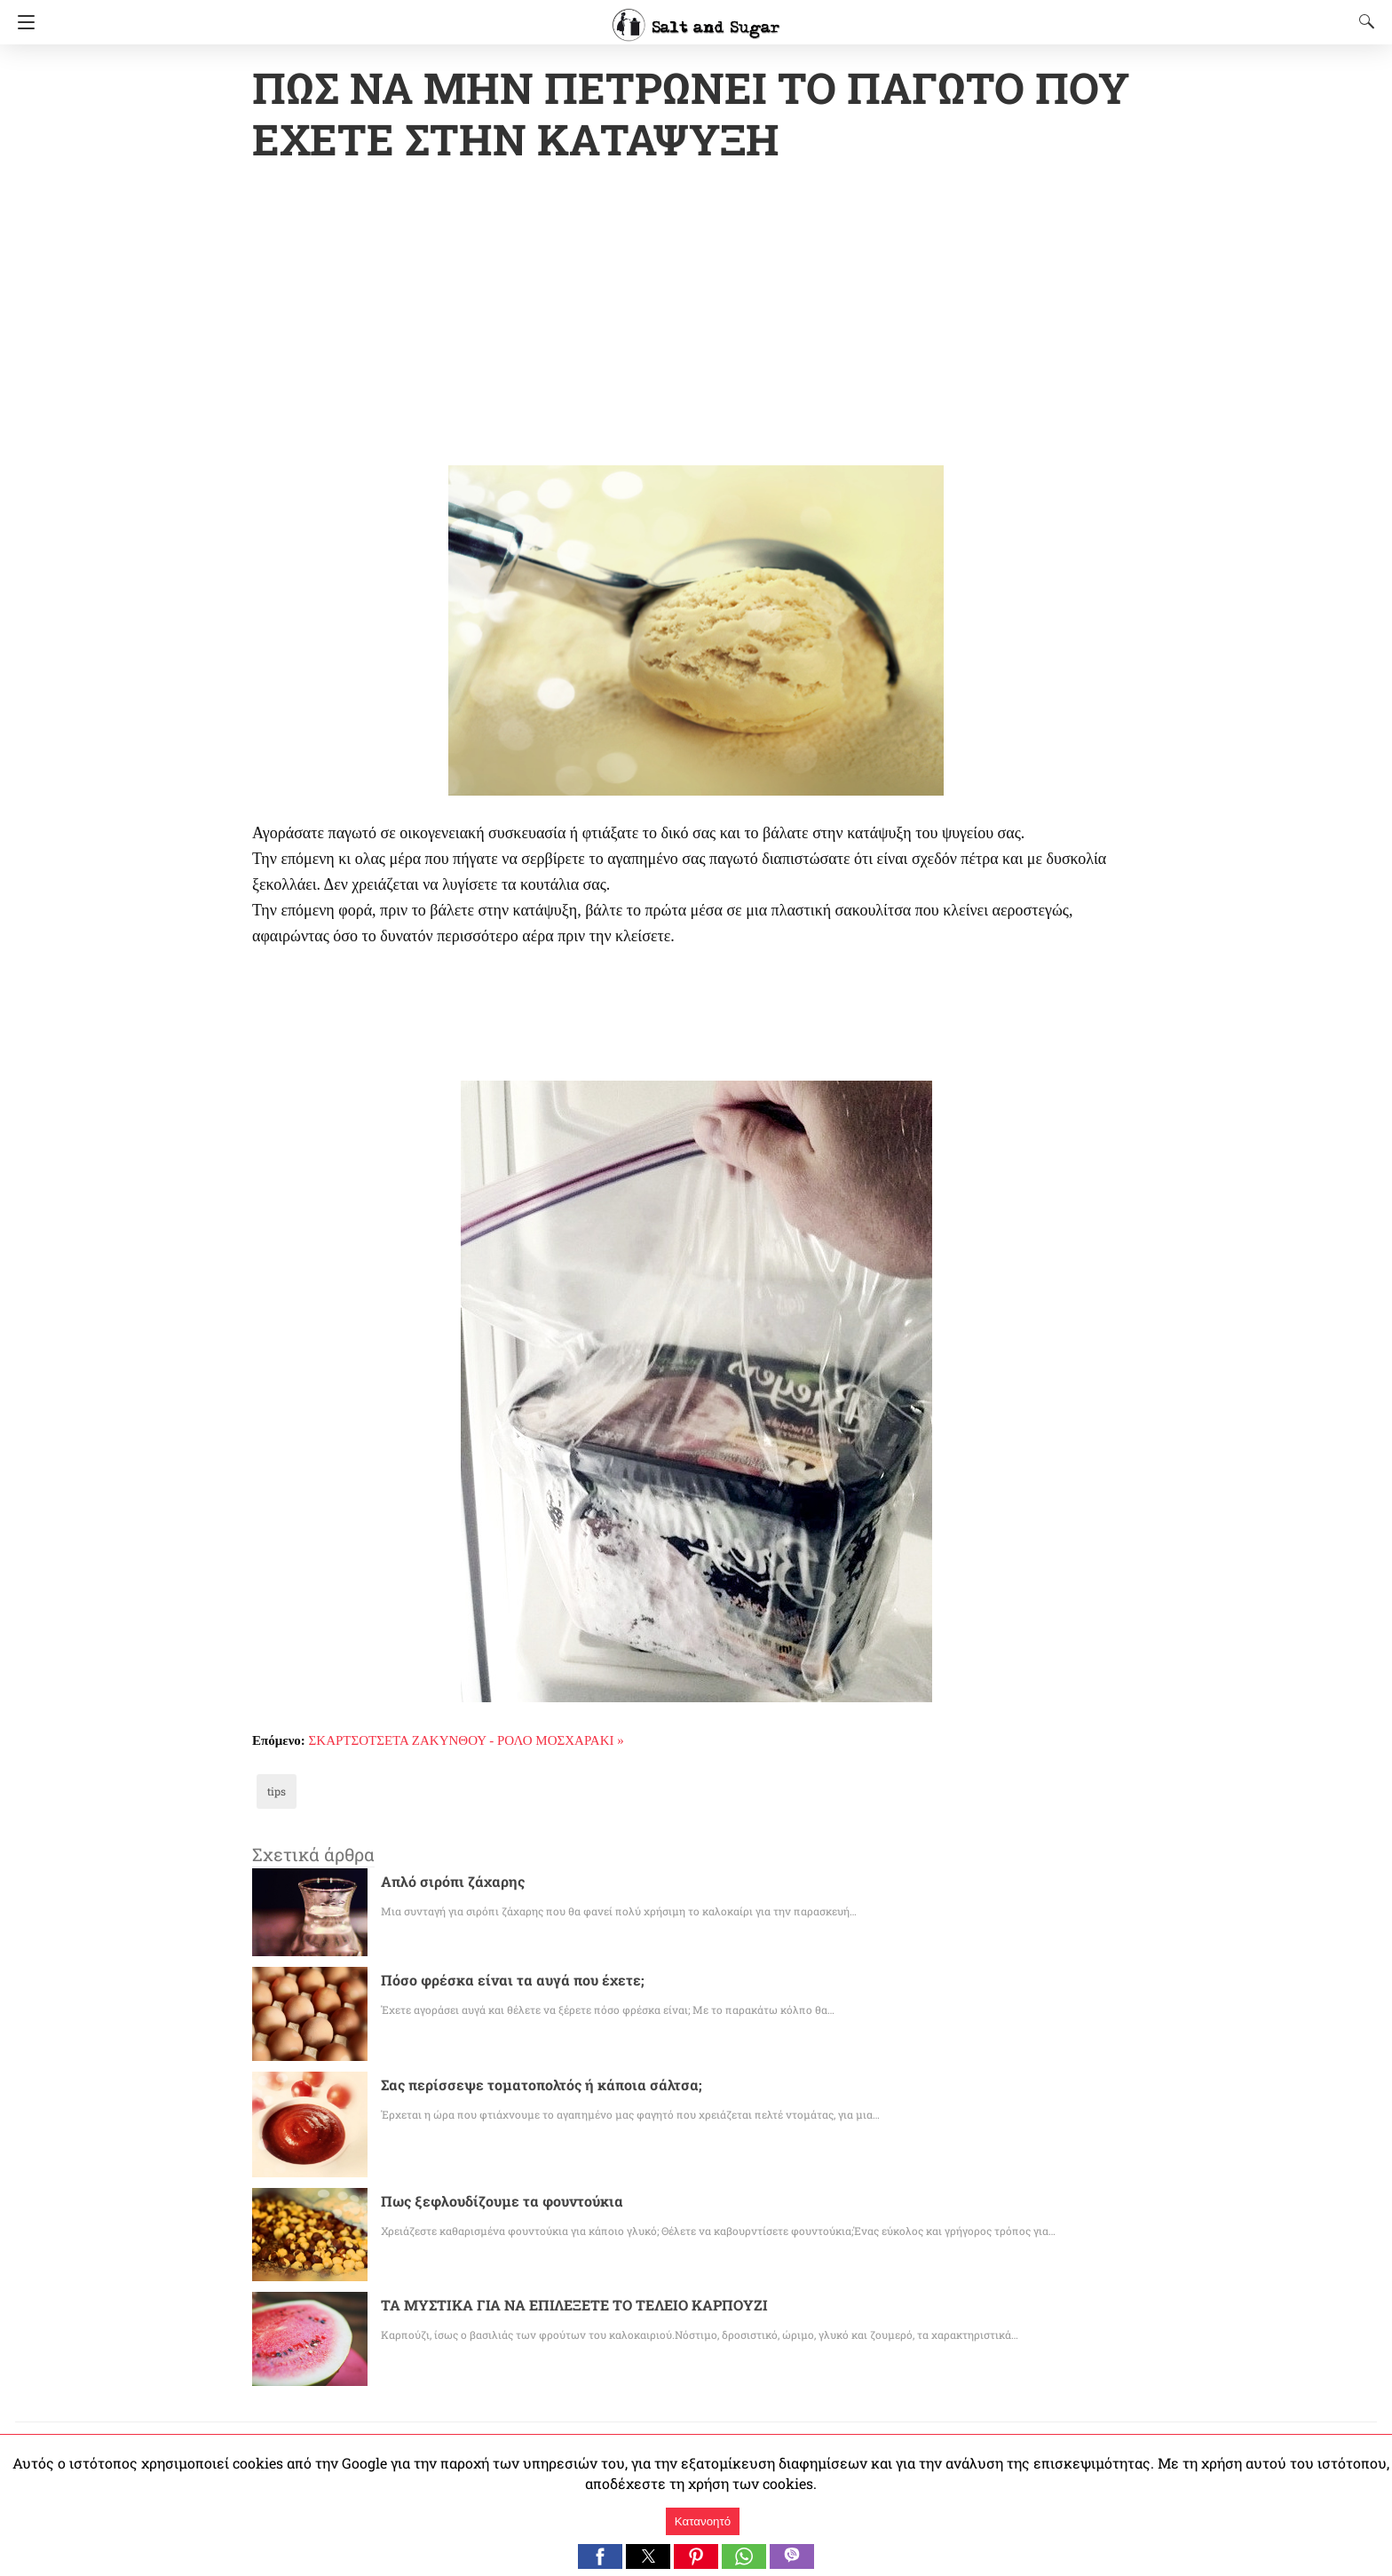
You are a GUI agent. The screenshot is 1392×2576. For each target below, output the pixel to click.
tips (274, 1793)
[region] (696, 318)
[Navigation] (22, 22)
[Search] (1363, 21)
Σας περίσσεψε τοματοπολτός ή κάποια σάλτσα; (525, 2086)
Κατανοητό (703, 2521)
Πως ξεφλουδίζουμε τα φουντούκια (487, 2202)
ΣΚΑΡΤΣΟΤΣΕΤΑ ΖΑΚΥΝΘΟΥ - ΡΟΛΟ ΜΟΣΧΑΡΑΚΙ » (466, 1742)
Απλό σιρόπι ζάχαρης (444, 1882)
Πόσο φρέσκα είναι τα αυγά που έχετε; (497, 1981)
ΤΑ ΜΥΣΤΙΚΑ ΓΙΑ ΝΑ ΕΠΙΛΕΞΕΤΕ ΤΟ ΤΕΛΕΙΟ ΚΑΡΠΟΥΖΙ (576, 2306)
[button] (600, 2556)
